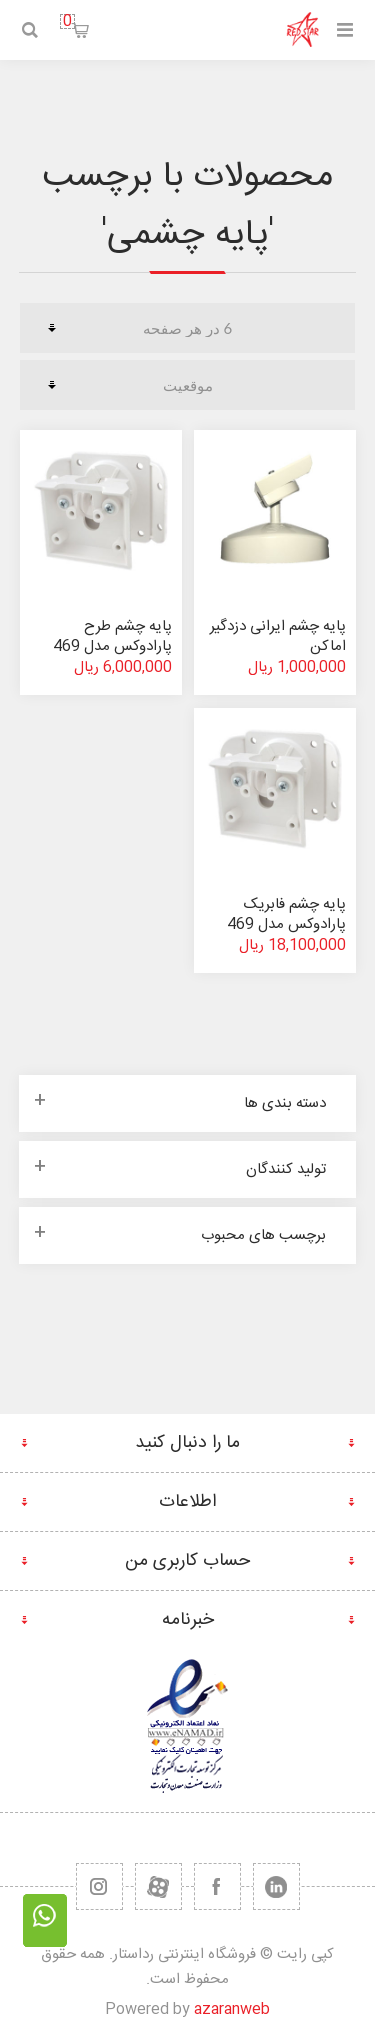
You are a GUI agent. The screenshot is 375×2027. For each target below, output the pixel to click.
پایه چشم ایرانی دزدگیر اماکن (278, 636)
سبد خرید (67, 21)
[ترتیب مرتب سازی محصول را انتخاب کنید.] (187, 385)
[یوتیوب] (158, 1886)
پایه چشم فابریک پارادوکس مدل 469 (286, 914)
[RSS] (99, 1886)
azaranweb (232, 2009)
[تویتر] (276, 1886)
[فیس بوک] (217, 1886)
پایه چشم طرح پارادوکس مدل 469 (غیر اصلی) (112, 646)
